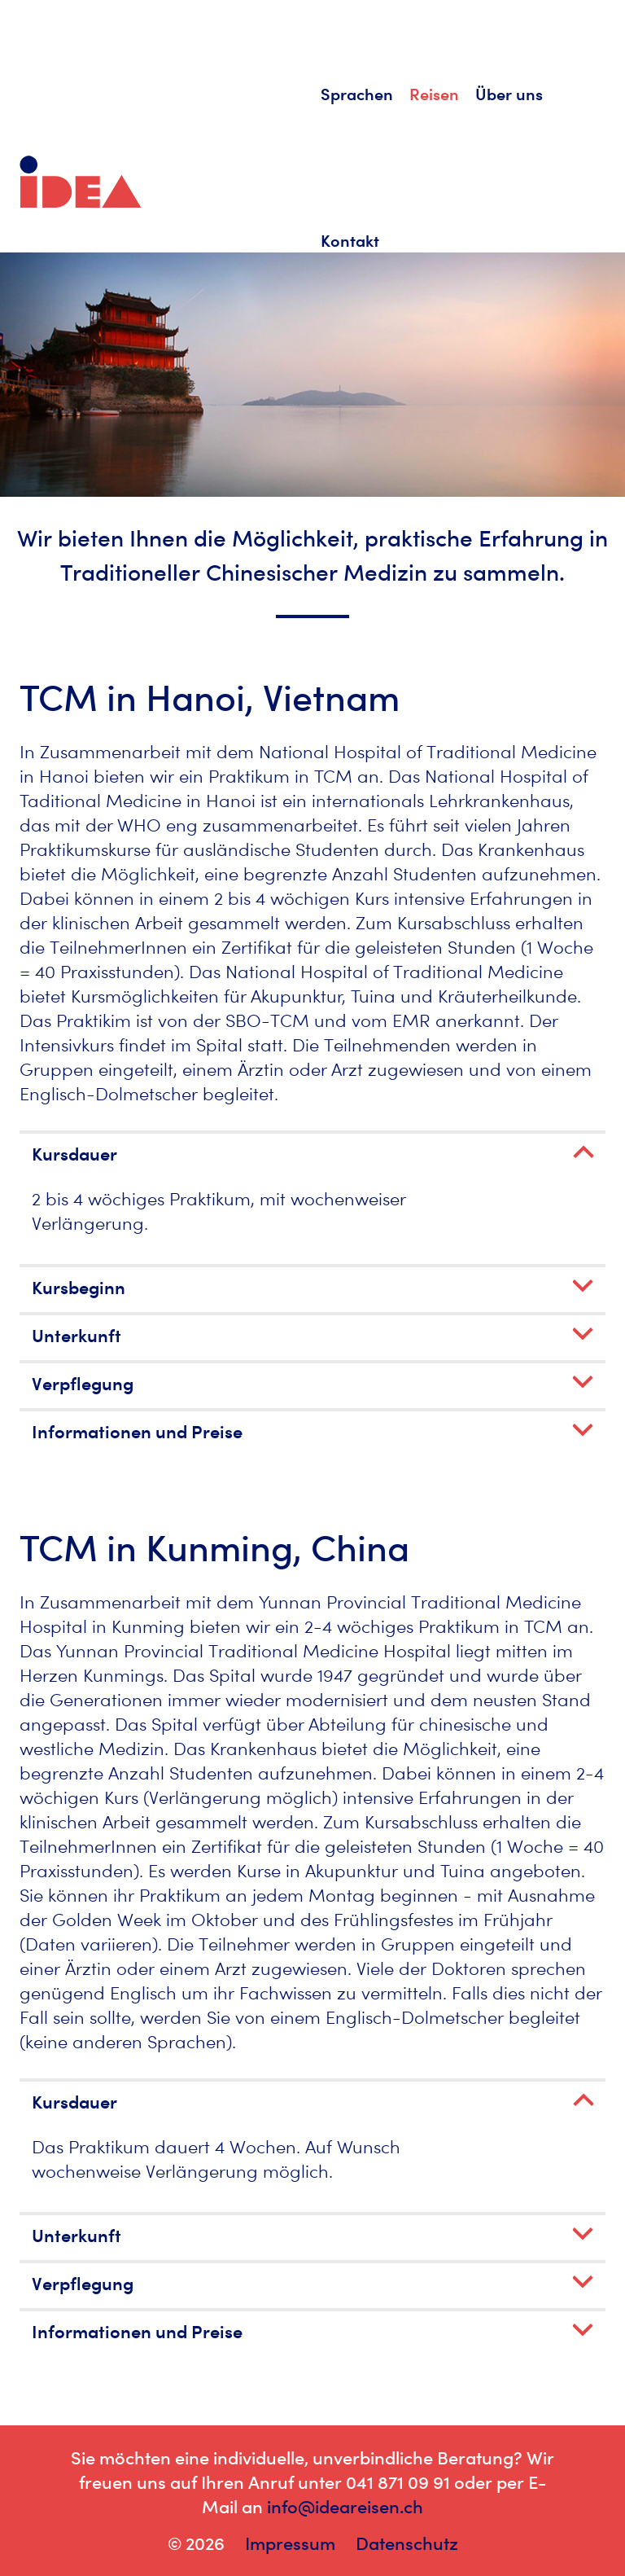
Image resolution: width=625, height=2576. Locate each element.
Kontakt (350, 240)
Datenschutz (407, 2543)
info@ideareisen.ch (345, 2506)
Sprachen (357, 94)
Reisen (434, 94)
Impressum (290, 2543)
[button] (312, 1154)
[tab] (312, 1152)
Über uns (509, 94)
